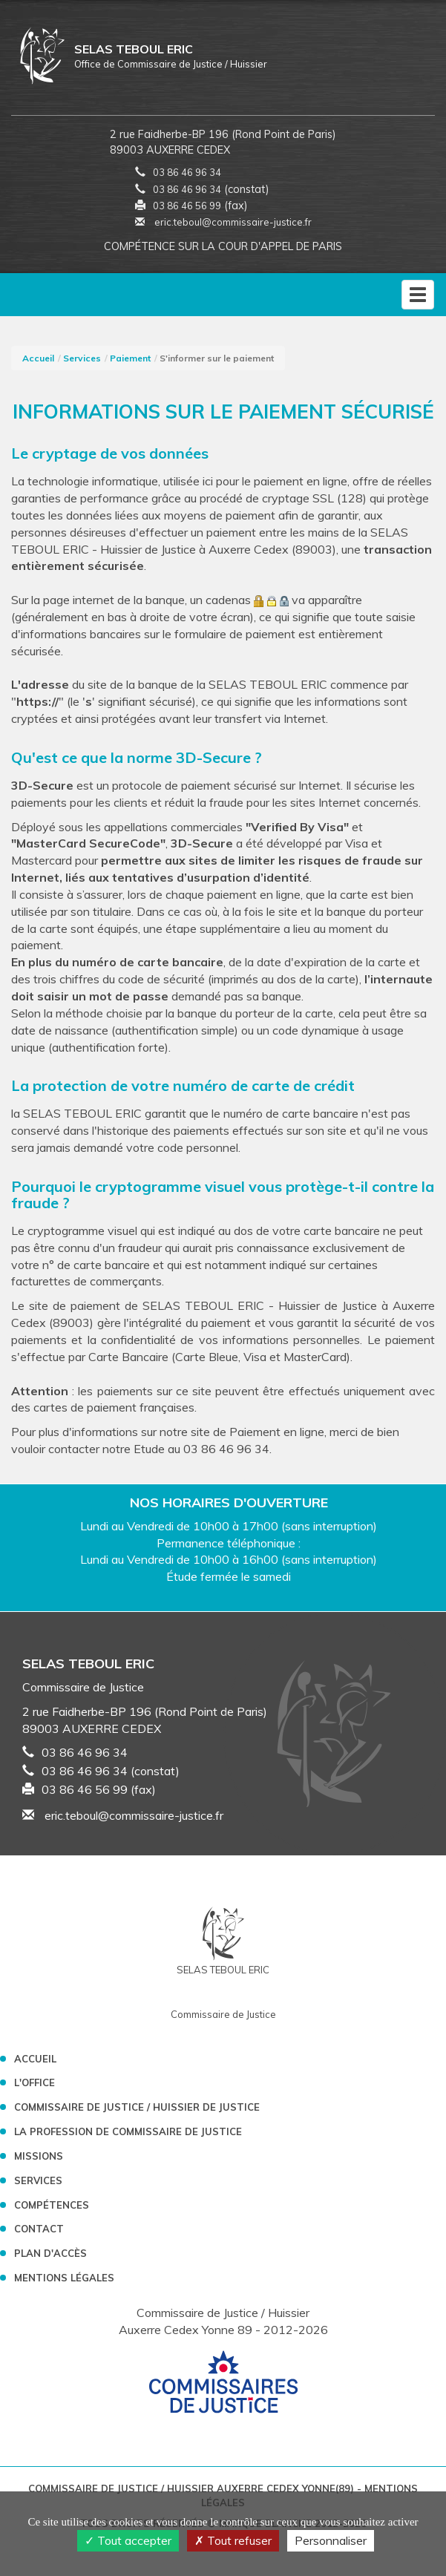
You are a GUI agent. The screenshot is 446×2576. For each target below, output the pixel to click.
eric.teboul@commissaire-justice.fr (223, 222)
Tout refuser (233, 2540)
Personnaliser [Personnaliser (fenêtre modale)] (331, 2540)
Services (82, 358)
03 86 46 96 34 (187, 172)
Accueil (38, 358)
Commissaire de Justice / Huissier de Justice (137, 2107)
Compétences (51, 2205)
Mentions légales (64, 2278)
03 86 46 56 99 (187, 206)
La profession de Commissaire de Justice (128, 2131)
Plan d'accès (50, 2253)
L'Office (34, 2082)
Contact (39, 2229)
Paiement (130, 358)
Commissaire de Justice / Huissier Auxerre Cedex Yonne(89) (192, 2488)
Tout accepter (128, 2540)
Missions (38, 2156)
